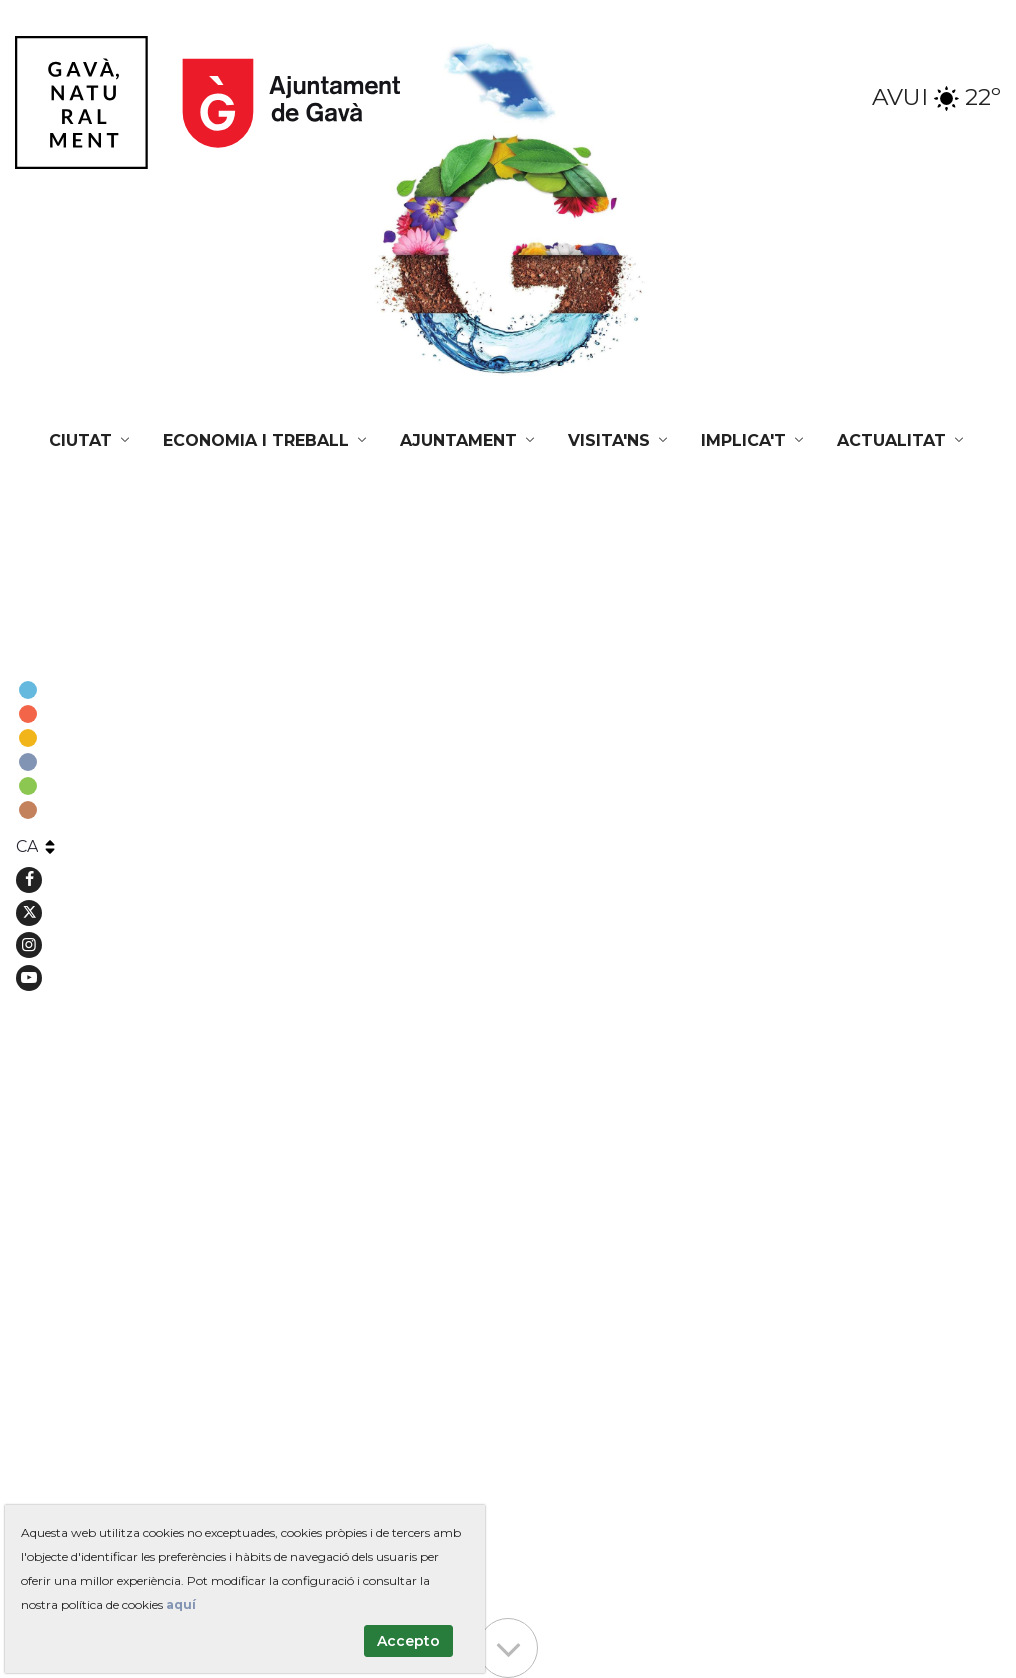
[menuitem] (91, 441)
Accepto (408, 1641)
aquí (181, 1604)
